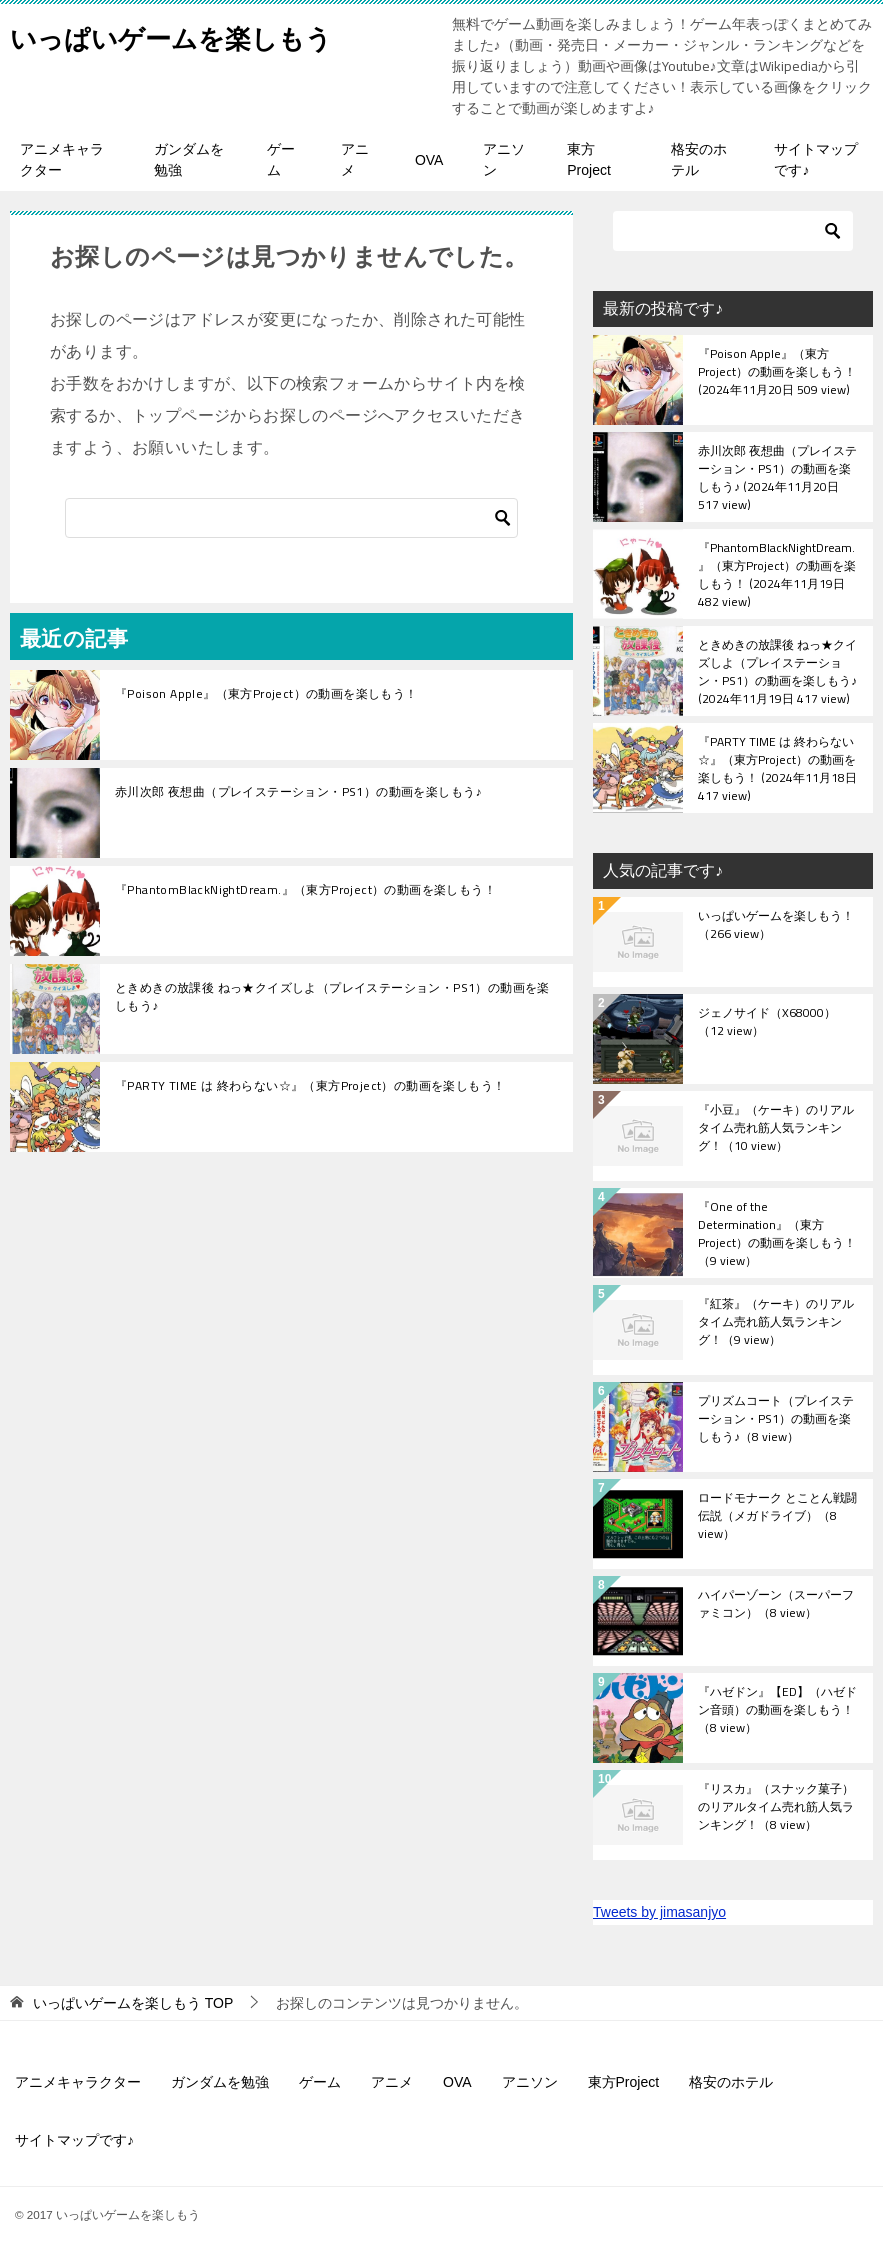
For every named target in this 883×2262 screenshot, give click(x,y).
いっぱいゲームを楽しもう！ (776, 926)
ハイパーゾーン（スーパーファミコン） (776, 1605)
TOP (133, 2003)
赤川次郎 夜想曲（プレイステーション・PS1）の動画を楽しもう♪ (298, 791)
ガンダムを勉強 (189, 159)
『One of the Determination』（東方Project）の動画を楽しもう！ (777, 1233)
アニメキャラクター (62, 159)
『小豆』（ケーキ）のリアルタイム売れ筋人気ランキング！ (776, 1129)
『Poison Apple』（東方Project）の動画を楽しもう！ (266, 693)
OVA (429, 160)
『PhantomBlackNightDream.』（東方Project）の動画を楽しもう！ (305, 889)
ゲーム (281, 159)
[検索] (291, 518)
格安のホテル (699, 159)
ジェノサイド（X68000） (767, 1023)
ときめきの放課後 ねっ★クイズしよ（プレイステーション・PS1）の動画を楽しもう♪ (332, 996)
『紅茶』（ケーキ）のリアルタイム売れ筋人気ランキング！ (776, 1323)
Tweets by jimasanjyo (659, 1912)
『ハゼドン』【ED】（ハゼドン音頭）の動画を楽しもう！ (777, 1711)
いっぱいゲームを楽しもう (195, 34)
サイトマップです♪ (816, 159)
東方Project (589, 159)
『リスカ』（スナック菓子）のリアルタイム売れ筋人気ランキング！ (776, 1808)
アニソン (504, 159)
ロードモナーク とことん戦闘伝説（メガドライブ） (777, 1517)
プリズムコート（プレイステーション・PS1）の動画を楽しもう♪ (776, 1420)
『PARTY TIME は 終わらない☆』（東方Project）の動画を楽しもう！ (310, 1085)
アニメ (355, 159)
